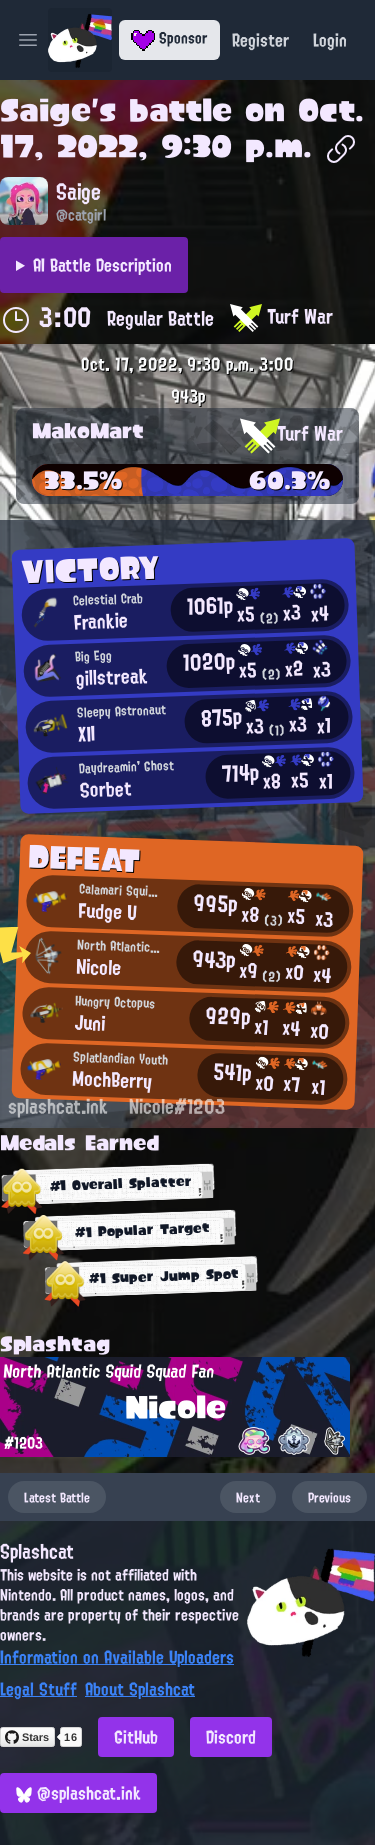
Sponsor (169, 38)
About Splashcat (140, 1689)
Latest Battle (57, 1497)
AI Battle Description (102, 265)
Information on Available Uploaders (117, 1657)
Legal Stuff (38, 1689)
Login (330, 40)
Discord (231, 1737)
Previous (329, 1497)
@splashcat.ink (78, 1793)
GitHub (136, 1737)
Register (260, 40)
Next (248, 1497)
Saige (45, 110)
